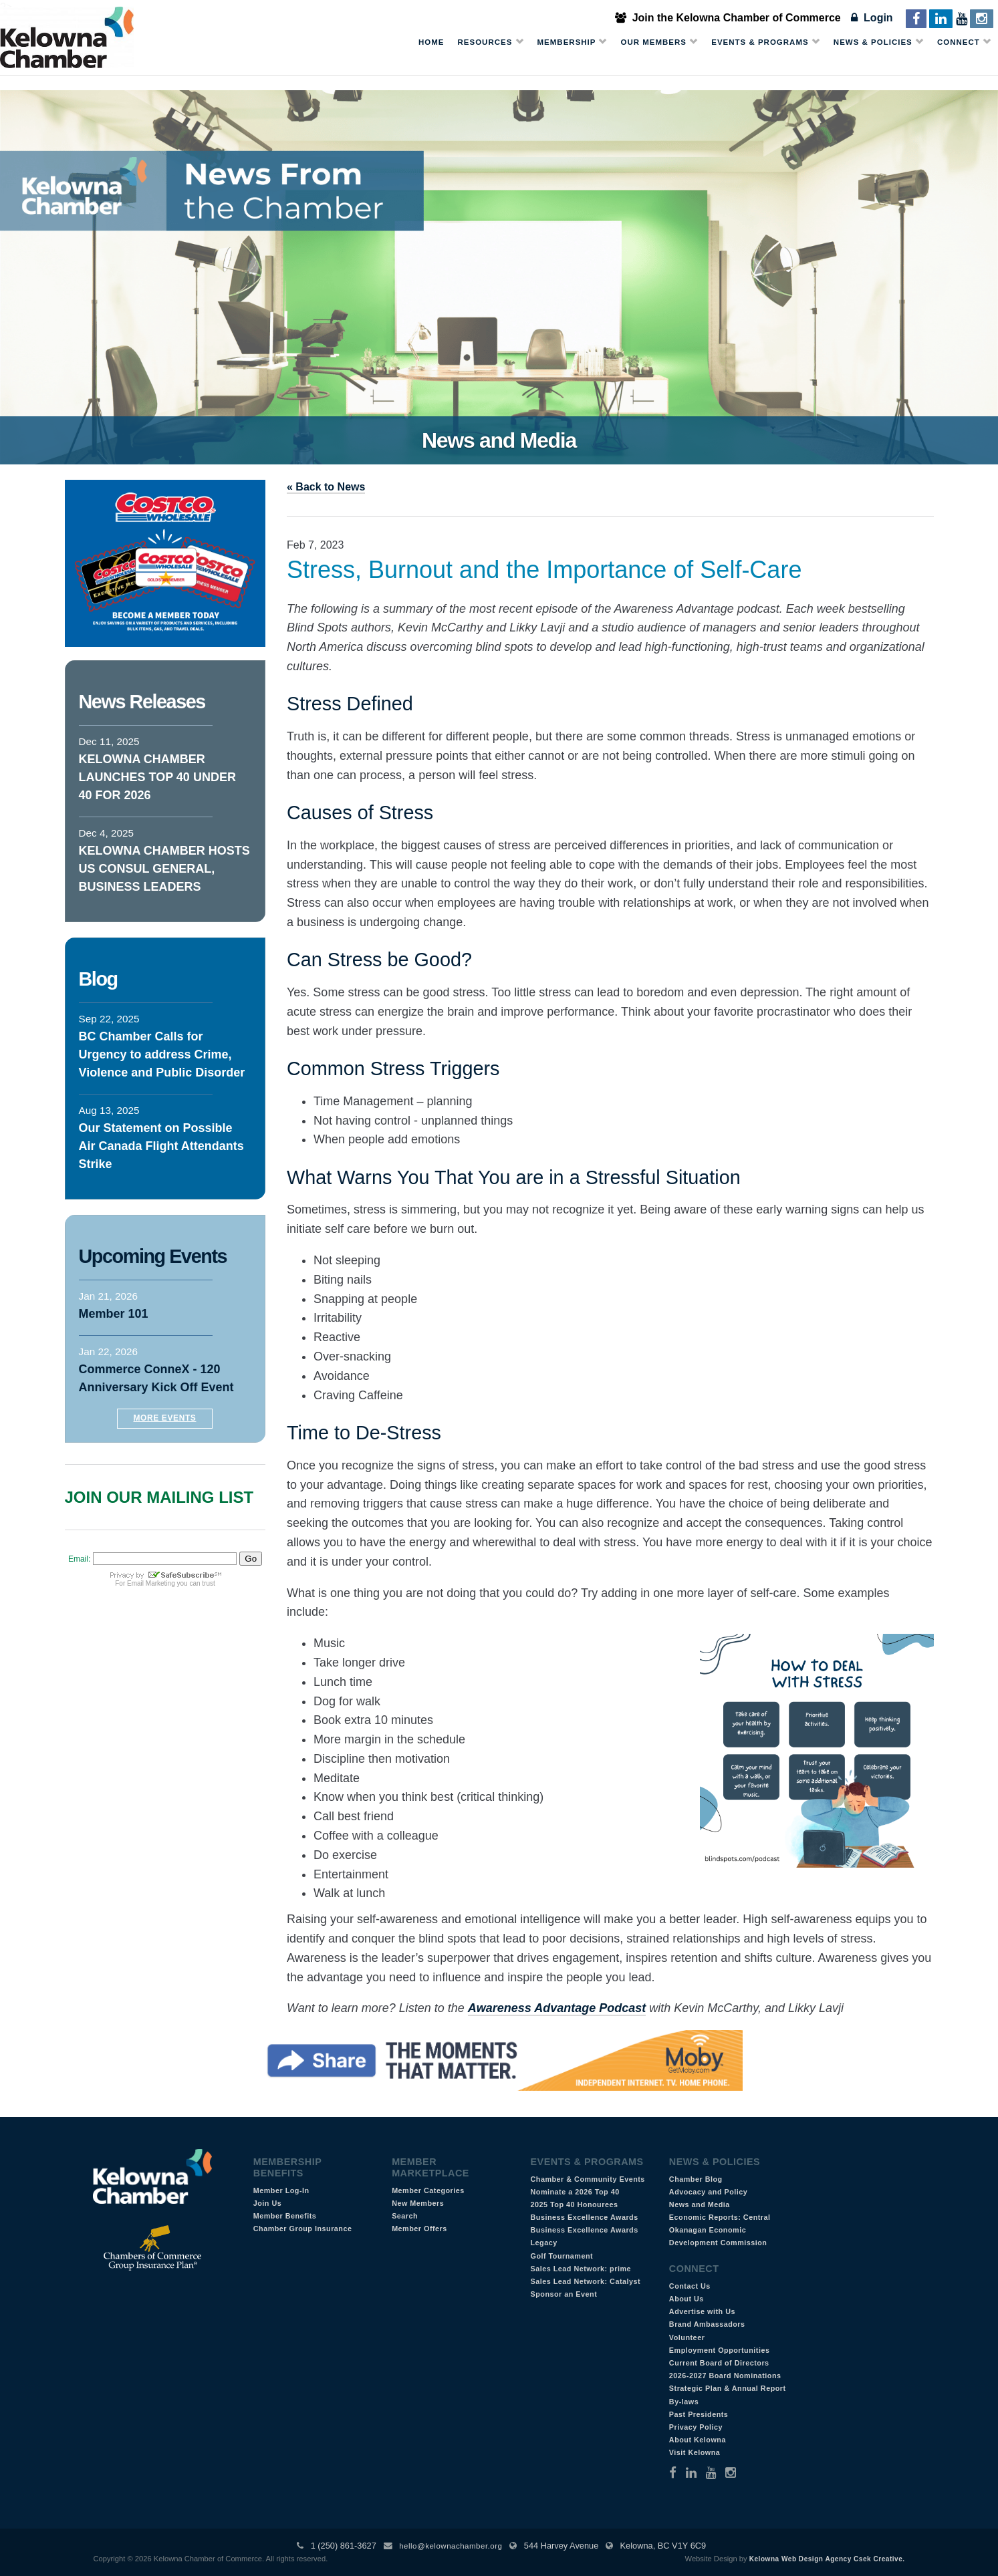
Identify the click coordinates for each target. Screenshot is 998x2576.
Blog (98, 979)
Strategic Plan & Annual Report (727, 2388)
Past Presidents (699, 2414)
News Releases (142, 701)
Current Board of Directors (719, 2363)
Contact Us (690, 2286)
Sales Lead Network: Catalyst (585, 2281)
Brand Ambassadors (707, 2324)
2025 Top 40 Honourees (574, 2204)
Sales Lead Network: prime (580, 2269)
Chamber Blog (696, 2179)
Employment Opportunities (719, 2350)
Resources (490, 42)
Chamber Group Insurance (302, 2229)
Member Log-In (281, 2190)
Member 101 (113, 1313)
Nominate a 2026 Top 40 (574, 2192)
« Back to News (326, 486)
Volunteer (687, 2337)
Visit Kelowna (695, 2452)
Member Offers (419, 2229)
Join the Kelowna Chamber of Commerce (728, 17)
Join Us (267, 2203)
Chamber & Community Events (587, 2179)
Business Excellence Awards (584, 2217)
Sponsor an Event (563, 2294)
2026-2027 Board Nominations (725, 2376)
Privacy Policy (696, 2427)
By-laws (684, 2402)
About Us (686, 2299)
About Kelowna (697, 2440)
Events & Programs (765, 42)
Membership (572, 42)
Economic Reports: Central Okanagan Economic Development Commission (720, 2230)
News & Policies (879, 42)
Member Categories (428, 2190)
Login (871, 17)
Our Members (659, 42)
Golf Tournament (561, 2256)
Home (431, 42)
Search (405, 2216)
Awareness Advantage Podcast (557, 2008)
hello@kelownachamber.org (450, 2546)
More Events (165, 1418)
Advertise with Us (702, 2311)
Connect (964, 42)
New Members (418, 2203)
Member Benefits (285, 2216)
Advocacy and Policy (708, 2192)
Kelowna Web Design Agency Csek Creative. (827, 2559)
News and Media (699, 2204)
